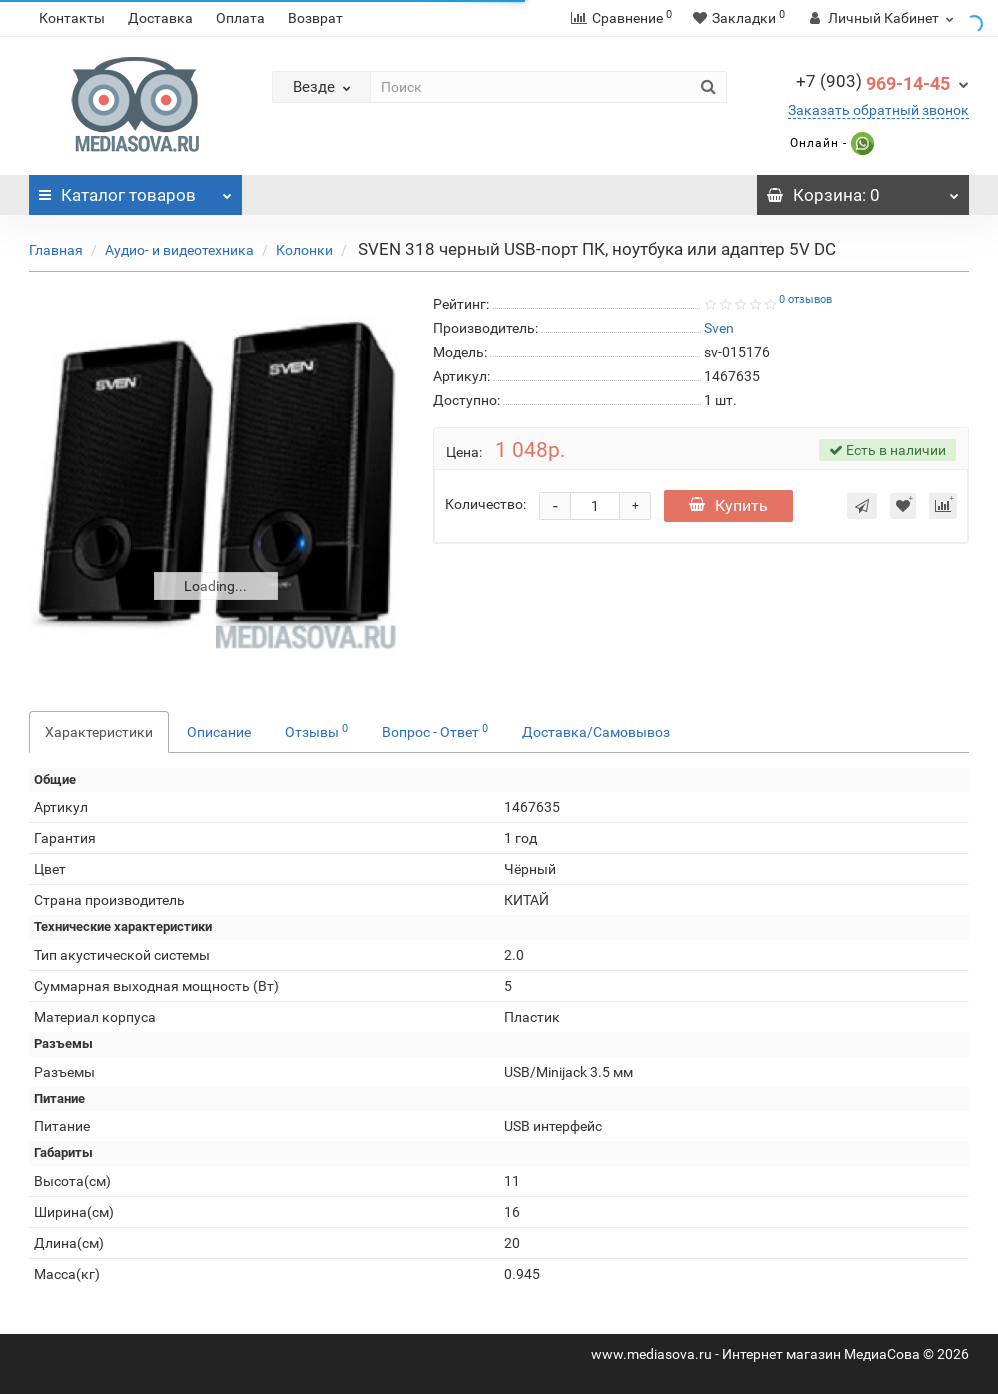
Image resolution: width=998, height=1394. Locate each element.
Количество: (485, 504)
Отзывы (316, 731)
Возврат (315, 18)
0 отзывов (805, 299)
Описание (219, 732)
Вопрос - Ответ (435, 731)
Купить (728, 505)
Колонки (304, 250)
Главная (56, 250)
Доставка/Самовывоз (596, 732)
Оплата (240, 18)
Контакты (72, 18)
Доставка (160, 18)
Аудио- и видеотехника (179, 250)
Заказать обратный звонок (878, 110)
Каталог (135, 190)
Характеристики (99, 732)
